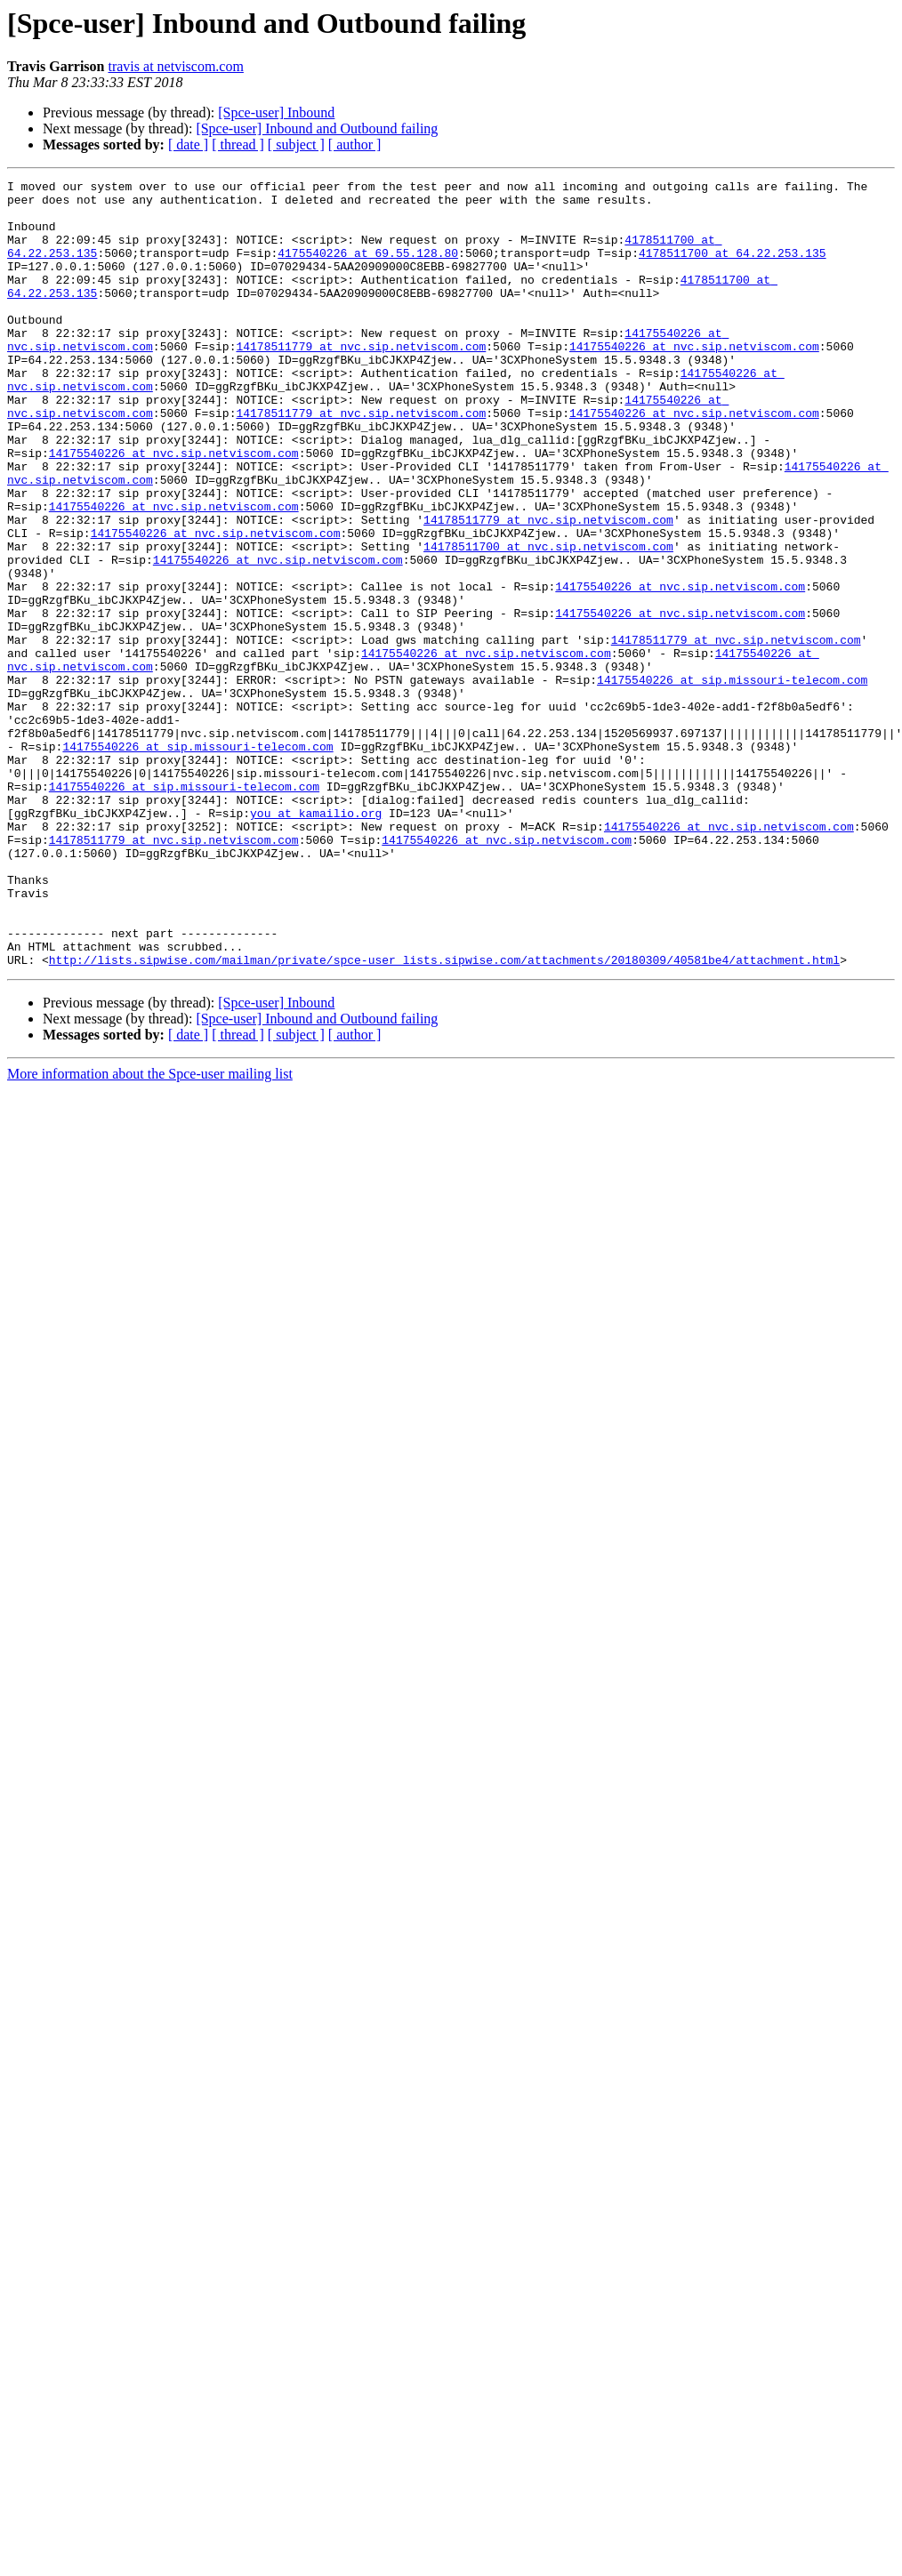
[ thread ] (238, 144)
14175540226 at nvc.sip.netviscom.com (694, 381)
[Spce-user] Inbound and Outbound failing (317, 128)
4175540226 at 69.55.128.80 (368, 269)
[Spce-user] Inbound (276, 112)
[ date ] (188, 144)
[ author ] (355, 144)
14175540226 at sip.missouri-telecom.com (732, 781)
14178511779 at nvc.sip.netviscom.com (361, 381)
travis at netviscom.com (175, 66)
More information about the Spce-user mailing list (150, 1231)
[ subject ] (296, 144)
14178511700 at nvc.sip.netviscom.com (548, 621)
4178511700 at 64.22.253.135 (732, 269)
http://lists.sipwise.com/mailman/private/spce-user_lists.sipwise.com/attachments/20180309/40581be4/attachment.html (444, 1117)
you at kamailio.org (316, 941)
